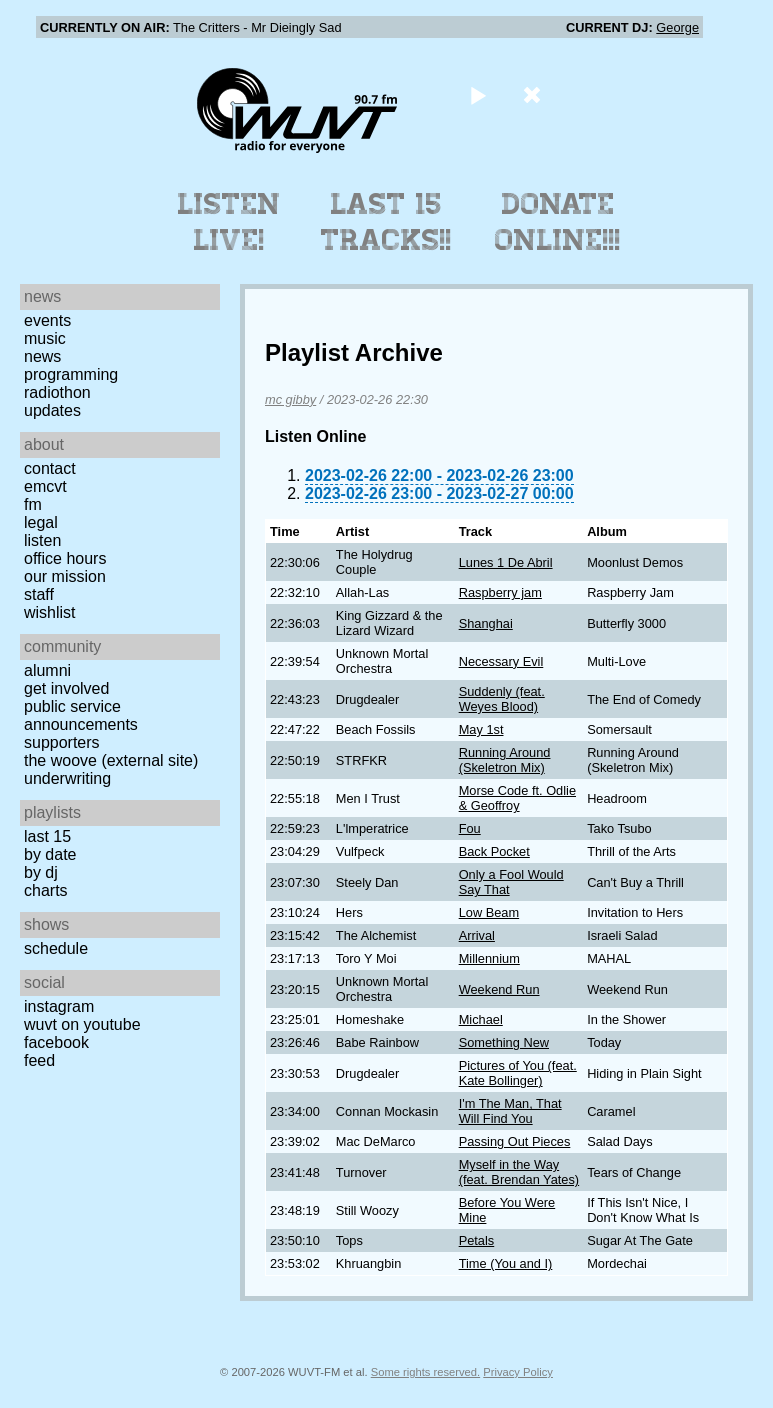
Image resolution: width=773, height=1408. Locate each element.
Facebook (56, 1042)
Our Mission (65, 576)
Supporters (62, 742)
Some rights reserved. (425, 1372)
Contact (50, 468)
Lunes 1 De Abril (506, 562)
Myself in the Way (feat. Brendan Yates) (519, 1172)
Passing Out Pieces (515, 1141)
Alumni (47, 670)
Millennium (489, 958)
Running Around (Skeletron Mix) (505, 760)
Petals (477, 1240)
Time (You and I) (506, 1263)
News (42, 356)
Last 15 (47, 836)
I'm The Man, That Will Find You (510, 1111)
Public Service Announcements (81, 715)
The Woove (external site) (111, 760)
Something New (504, 1042)
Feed (39, 1060)
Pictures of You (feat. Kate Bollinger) (518, 1073)
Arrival (477, 935)
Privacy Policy (518, 1372)
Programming (71, 374)
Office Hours (65, 558)
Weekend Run (499, 989)
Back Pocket (494, 851)
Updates (52, 410)
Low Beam (489, 912)
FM (33, 504)
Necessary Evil (501, 661)
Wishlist (50, 612)
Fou (470, 828)
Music (45, 338)
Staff (39, 594)
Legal (41, 522)
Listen (42, 540)
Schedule (56, 948)
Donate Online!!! (558, 222)
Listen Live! (229, 222)
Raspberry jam (500, 592)
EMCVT (45, 486)
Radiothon (57, 392)
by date (50, 854)
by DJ (41, 872)
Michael (481, 1019)
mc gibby (290, 399)
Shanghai (486, 623)
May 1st (481, 729)
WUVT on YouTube (82, 1024)
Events (47, 320)
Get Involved (66, 688)
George (677, 27)
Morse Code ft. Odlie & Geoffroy (517, 798)
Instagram (59, 1006)
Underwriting (67, 778)
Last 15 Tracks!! (386, 222)
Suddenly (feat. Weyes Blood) (502, 699)
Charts (46, 890)
